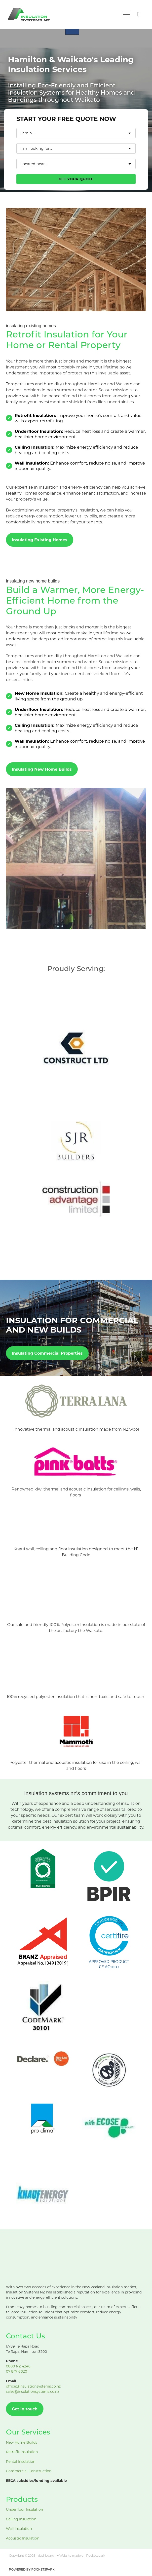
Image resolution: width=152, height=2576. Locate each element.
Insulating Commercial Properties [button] (47, 1353)
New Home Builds (21, 2442)
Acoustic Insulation (22, 2538)
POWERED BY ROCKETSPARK (32, 2569)
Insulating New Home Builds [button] (42, 769)
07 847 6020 (16, 2371)
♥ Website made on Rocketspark (81, 2555)
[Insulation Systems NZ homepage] (64, 14)
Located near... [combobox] (33, 163)
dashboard (46, 2555)
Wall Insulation (19, 2528)
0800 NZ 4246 (18, 2366)
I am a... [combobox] (27, 133)
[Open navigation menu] (126, 14)
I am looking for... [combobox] (36, 148)
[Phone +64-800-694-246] (138, 14)
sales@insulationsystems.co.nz (32, 2391)
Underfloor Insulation (24, 2509)
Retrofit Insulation (22, 2451)
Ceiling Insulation (21, 2519)
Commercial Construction (28, 2470)
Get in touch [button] (25, 2408)
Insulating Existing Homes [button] (39, 539)
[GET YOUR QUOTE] (76, 179)
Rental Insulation (20, 2461)
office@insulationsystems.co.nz (33, 2386)
